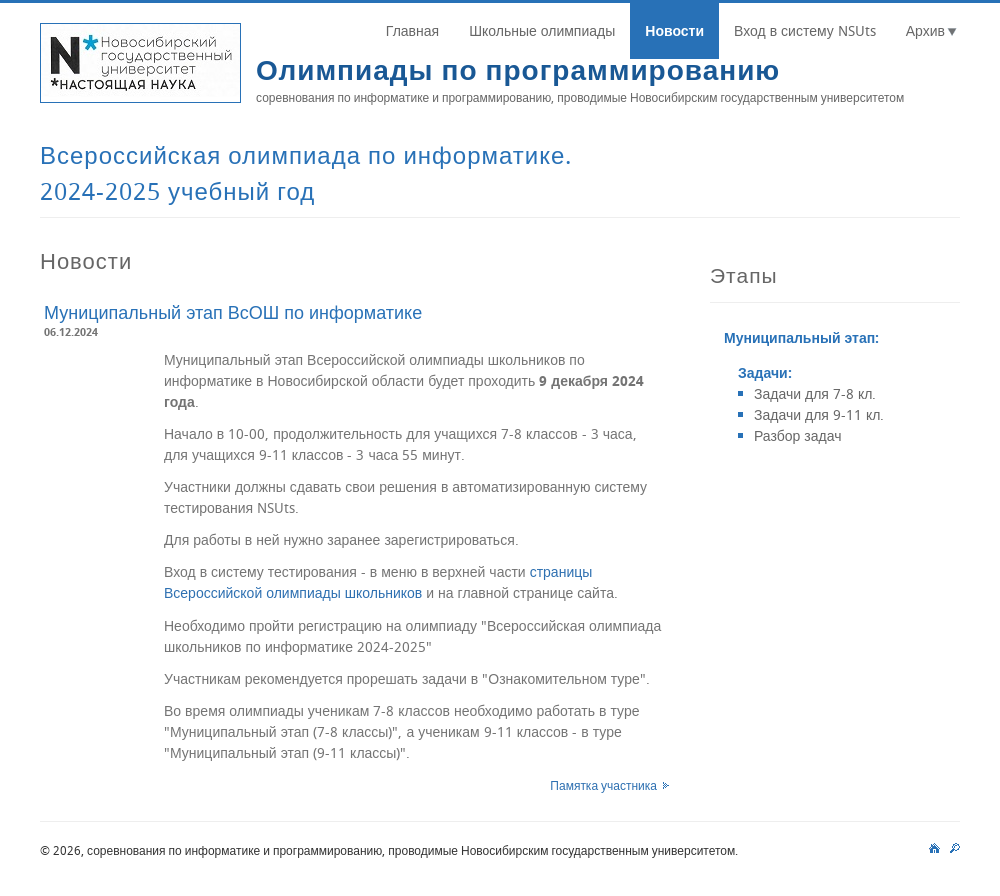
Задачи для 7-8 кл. (815, 393)
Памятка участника (603, 785)
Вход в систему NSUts (805, 30)
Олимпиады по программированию (518, 69)
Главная (412, 30)
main (934, 845)
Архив (925, 30)
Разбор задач (798, 435)
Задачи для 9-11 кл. (819, 414)
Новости (674, 30)
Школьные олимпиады (542, 30)
